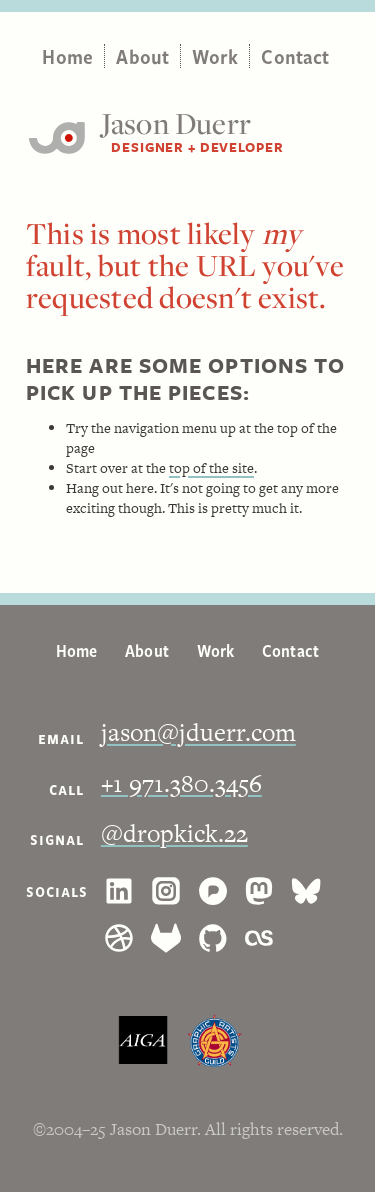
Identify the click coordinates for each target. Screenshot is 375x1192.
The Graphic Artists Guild (214, 1040)
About (142, 56)
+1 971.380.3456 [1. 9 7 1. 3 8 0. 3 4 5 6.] (181, 783)
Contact (295, 56)
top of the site (211, 468)
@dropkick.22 (174, 833)
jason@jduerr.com (198, 732)
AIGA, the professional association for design (143, 1041)
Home (67, 56)
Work (215, 56)
